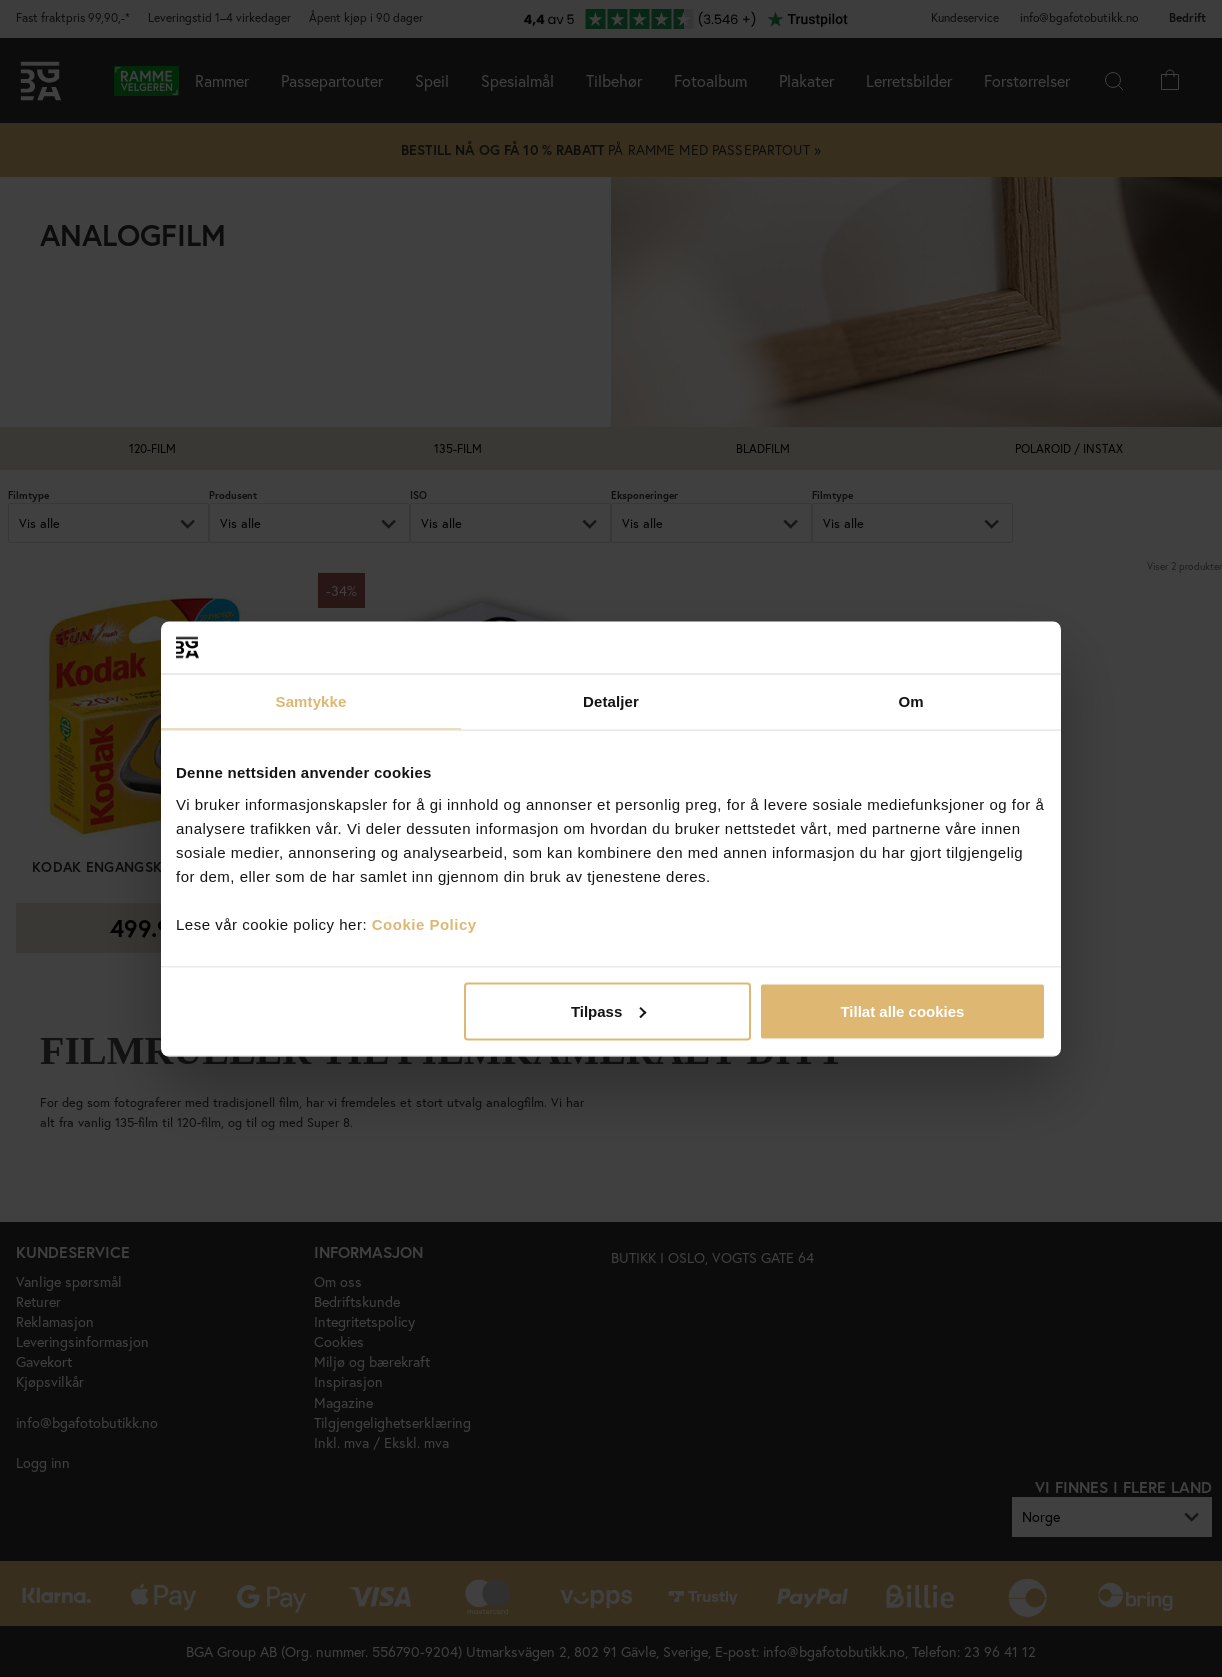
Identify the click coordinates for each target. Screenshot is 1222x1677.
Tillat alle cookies (902, 1010)
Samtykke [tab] (311, 701)
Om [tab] (910, 701)
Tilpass (608, 1010)
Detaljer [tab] (611, 701)
